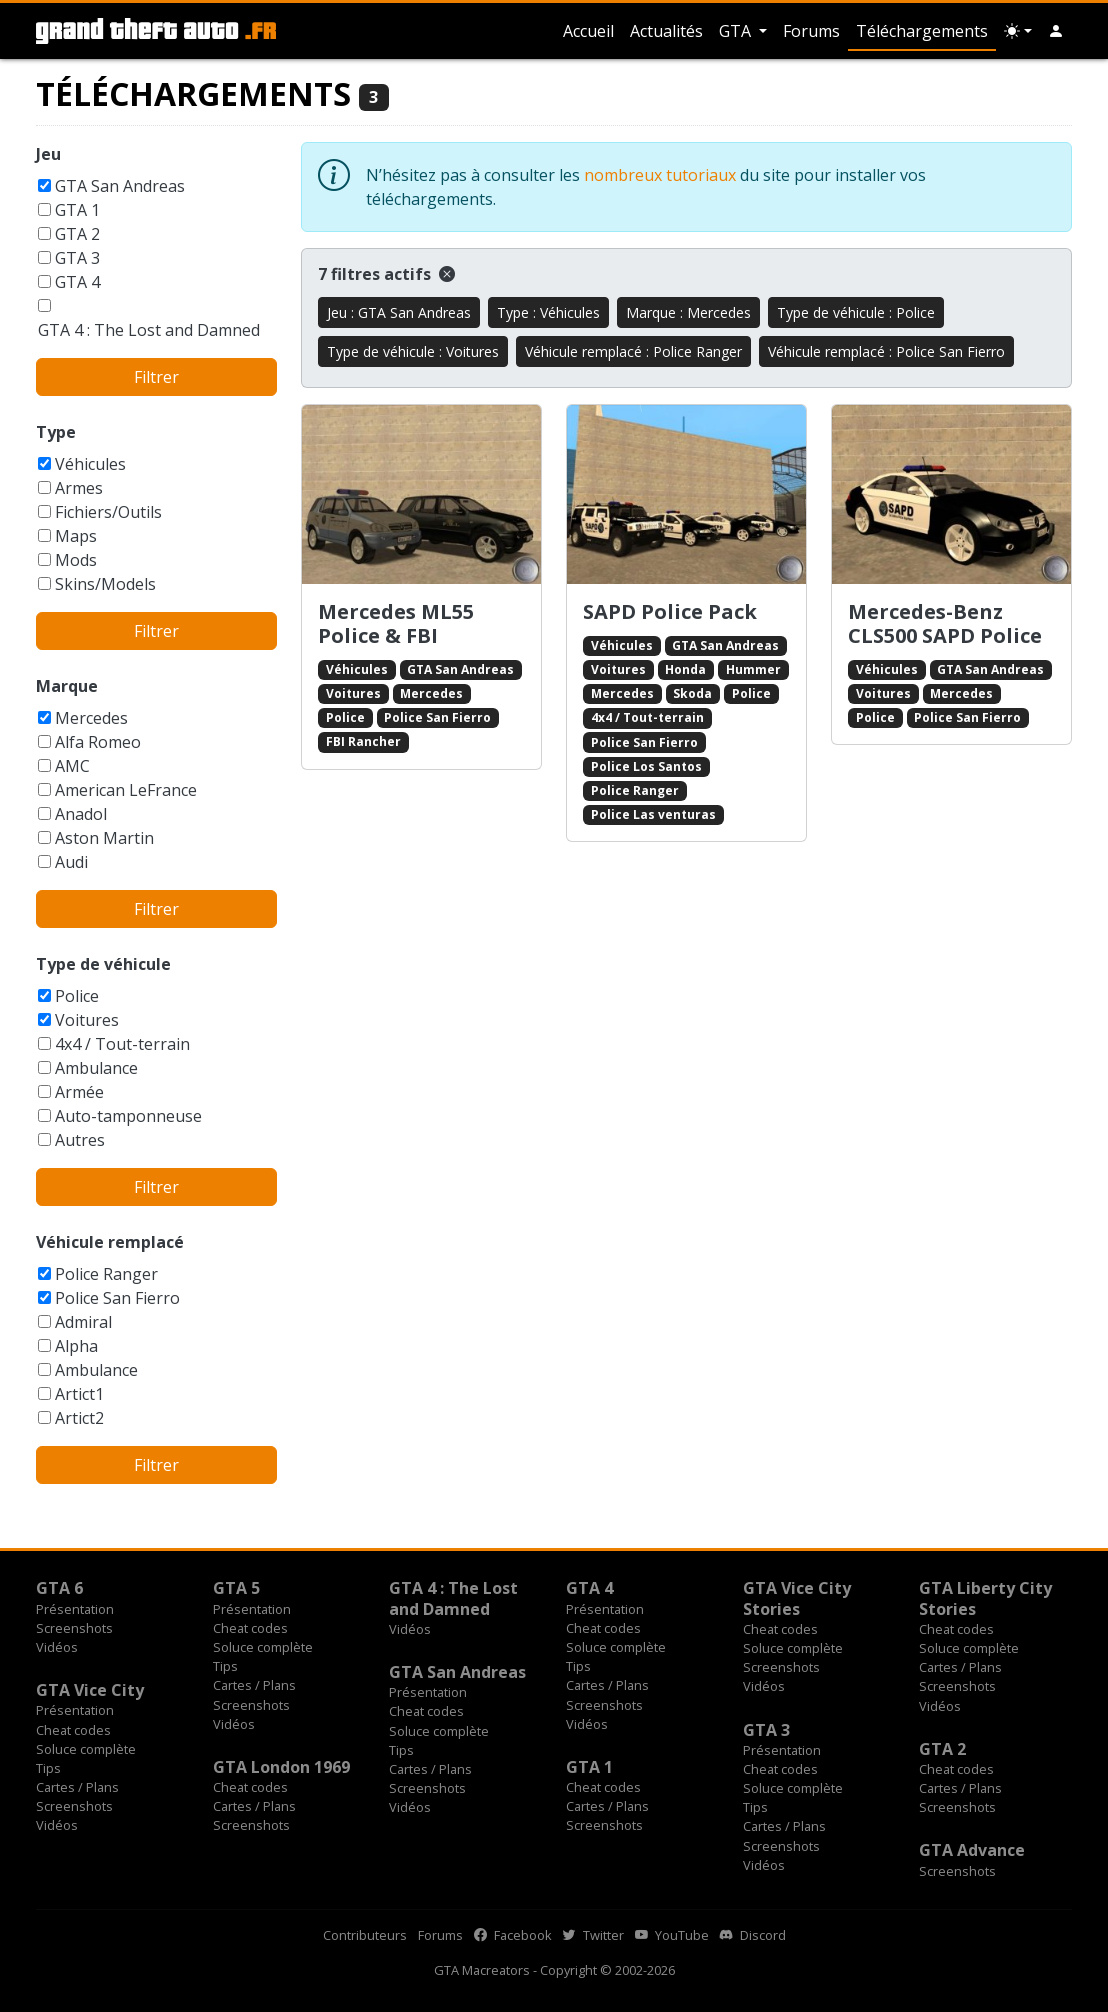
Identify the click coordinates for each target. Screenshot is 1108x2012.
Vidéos (57, 1647)
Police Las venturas (653, 814)
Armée (79, 1092)
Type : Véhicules (548, 312)
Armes (79, 488)
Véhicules (90, 464)
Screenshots (74, 1628)
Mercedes (91, 718)
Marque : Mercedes (688, 312)
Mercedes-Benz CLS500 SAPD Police (945, 623)
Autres (80, 1140)
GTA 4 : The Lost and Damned (149, 330)
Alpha (76, 1346)
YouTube (672, 1935)
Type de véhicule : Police (856, 312)
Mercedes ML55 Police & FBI (396, 623)
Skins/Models (105, 584)
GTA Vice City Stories (797, 1598)
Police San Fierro (117, 1298)
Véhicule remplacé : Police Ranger (633, 351)
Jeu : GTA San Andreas (399, 312)
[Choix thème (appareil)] (1018, 31)
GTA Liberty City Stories (985, 1598)
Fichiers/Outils (108, 512)
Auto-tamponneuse (128, 1116)
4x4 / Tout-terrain (122, 1044)
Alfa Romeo (98, 742)
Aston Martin (104, 838)
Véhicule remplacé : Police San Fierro (886, 351)
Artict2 (79, 1418)
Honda (685, 669)
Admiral (83, 1322)
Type (56, 432)
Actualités (666, 31)
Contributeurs (365, 1935)
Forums (811, 31)
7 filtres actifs (386, 274)
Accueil (588, 31)
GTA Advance (972, 1850)
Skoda (692, 693)
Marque (67, 686)
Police (77, 996)
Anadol (81, 814)
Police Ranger (106, 1274)
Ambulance (96, 1068)
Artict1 (79, 1394)
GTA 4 (77, 282)
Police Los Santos (646, 766)
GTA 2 (77, 234)
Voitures (87, 1020)
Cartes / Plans (254, 1685)
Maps (76, 536)
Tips (225, 1666)
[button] (1056, 31)
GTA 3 (77, 258)
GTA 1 (77, 210)
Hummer (753, 669)
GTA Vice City (90, 1690)
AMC (72, 766)
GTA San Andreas (120, 186)
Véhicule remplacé (110, 1242)
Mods (76, 560)
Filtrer (156, 377)
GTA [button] (737, 31)
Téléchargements (922, 31)
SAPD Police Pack (670, 611)
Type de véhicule (103, 964)
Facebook (513, 1935)
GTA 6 (59, 1588)
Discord (753, 1935)
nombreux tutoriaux (660, 175)
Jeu (48, 154)
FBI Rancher (363, 741)
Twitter (593, 1935)
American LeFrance (126, 790)
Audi (71, 862)
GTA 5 (236, 1588)
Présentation (75, 1609)
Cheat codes (250, 1628)
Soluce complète (263, 1647)
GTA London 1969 (281, 1767)
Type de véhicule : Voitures (413, 351)
